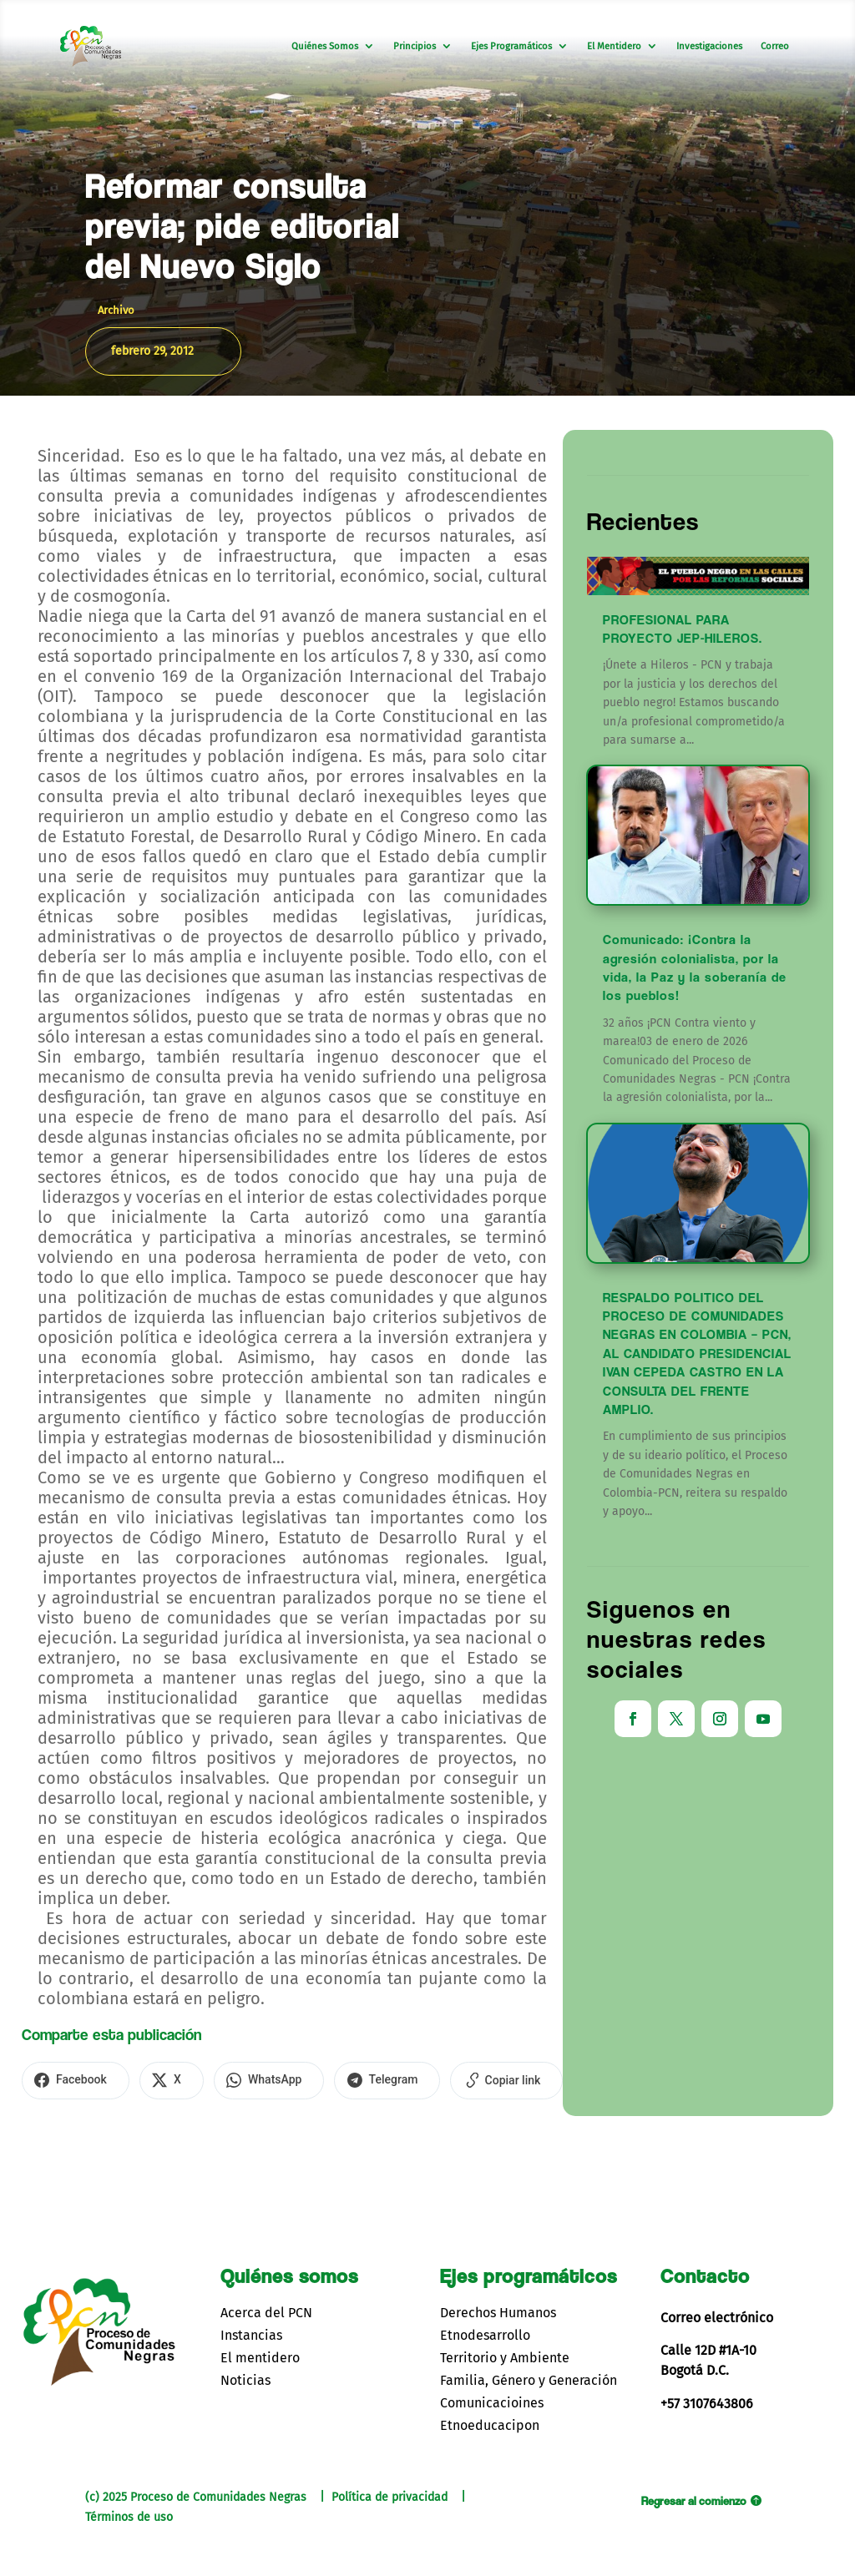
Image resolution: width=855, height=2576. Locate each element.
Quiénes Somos (324, 46)
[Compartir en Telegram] (363, 2079)
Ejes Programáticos (511, 46)
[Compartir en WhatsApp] (251, 2079)
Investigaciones (709, 46)
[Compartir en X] (161, 2079)
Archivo (116, 310)
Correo (775, 46)
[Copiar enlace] (476, 2079)
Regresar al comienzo (693, 2498)
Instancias (251, 2332)
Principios (414, 46)
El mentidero (260, 2355)
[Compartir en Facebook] (72, 2079)
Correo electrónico (716, 2314)
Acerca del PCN (266, 2309)
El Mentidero (614, 46)
